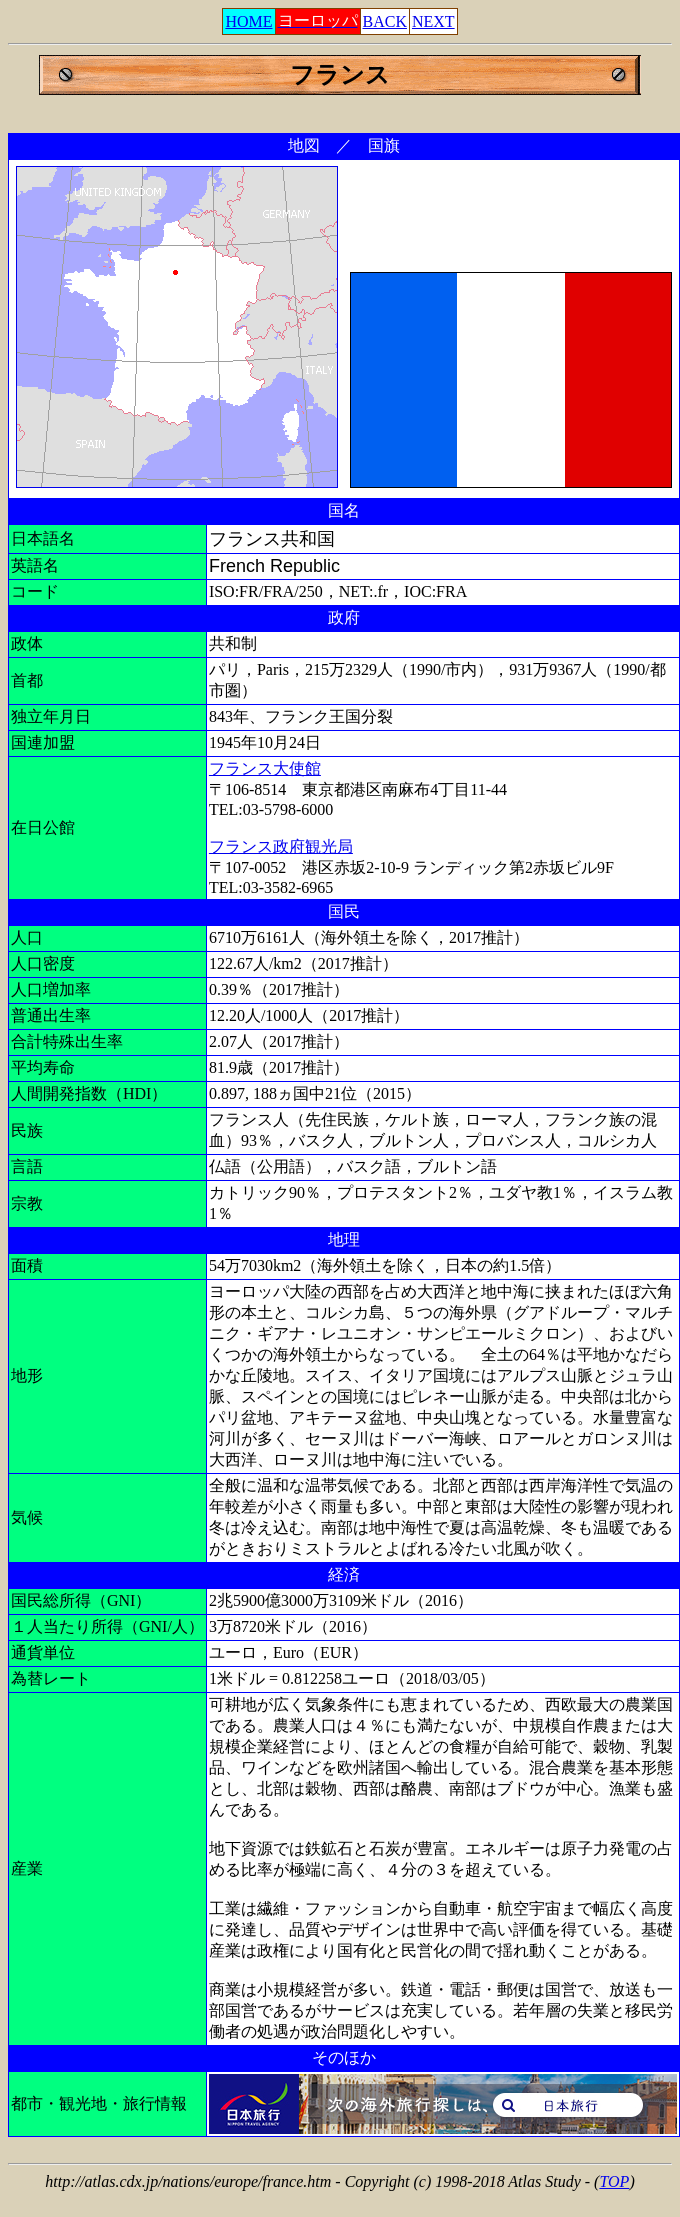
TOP (614, 2181)
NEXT (433, 21)
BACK (385, 21)
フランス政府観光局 (281, 846)
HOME (248, 21)
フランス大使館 (265, 768)
